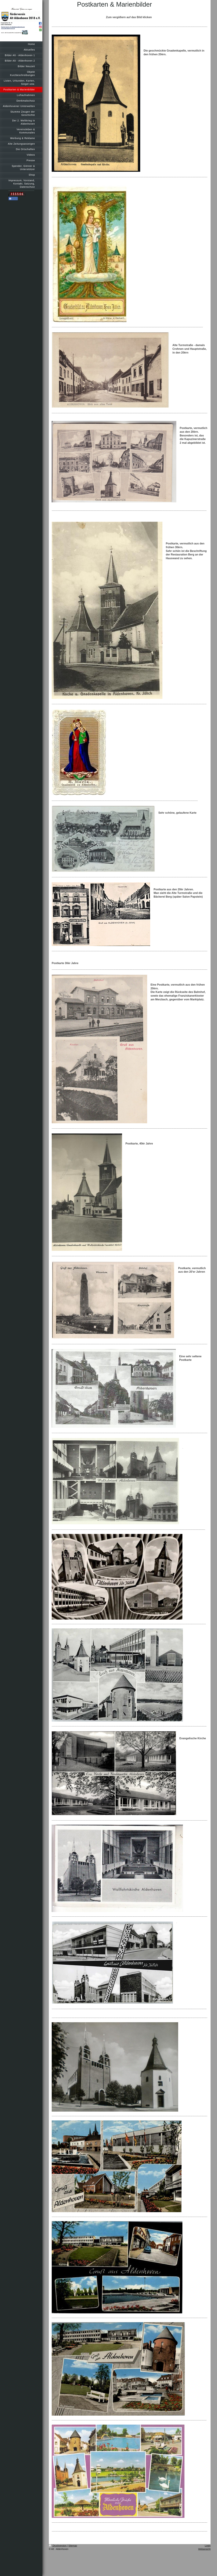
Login (208, 2545)
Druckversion (58, 2545)
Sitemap (72, 2545)
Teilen (13, 199)
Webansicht (204, 2549)
